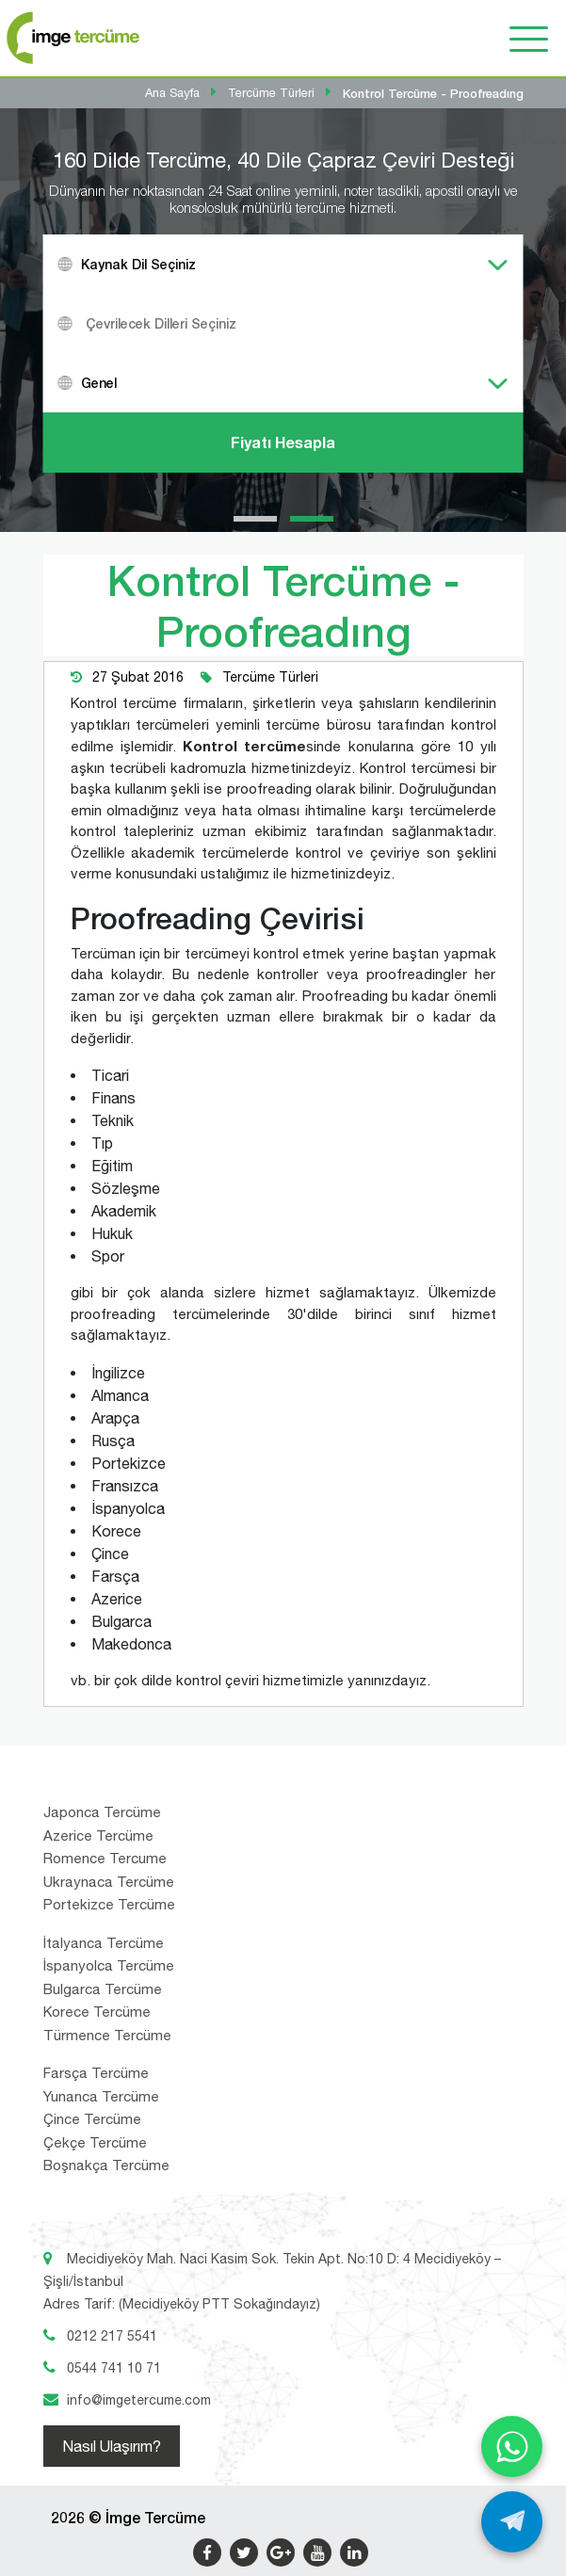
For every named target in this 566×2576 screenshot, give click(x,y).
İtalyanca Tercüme (103, 1943)
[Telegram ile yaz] (511, 2521)
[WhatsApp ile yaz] (511, 2446)
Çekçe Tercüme (95, 2142)
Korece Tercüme (97, 2012)
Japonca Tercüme (102, 1812)
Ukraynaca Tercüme (108, 1882)
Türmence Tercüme (107, 2035)
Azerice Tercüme (98, 1835)
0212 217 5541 (112, 2335)
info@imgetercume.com (139, 2399)
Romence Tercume (105, 1858)
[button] (255, 518)
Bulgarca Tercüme (102, 1989)
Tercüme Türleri (270, 676)
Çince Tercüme (92, 2119)
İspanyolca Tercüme (108, 1965)
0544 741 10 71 (114, 2367)
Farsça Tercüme (96, 2073)
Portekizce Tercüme (109, 1904)
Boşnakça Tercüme (106, 2165)
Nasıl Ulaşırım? (111, 2446)
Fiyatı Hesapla (283, 442)
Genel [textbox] (99, 383)
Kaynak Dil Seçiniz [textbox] (138, 264)
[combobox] (283, 264)
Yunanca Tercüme (101, 2096)
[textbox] (307, 323)
